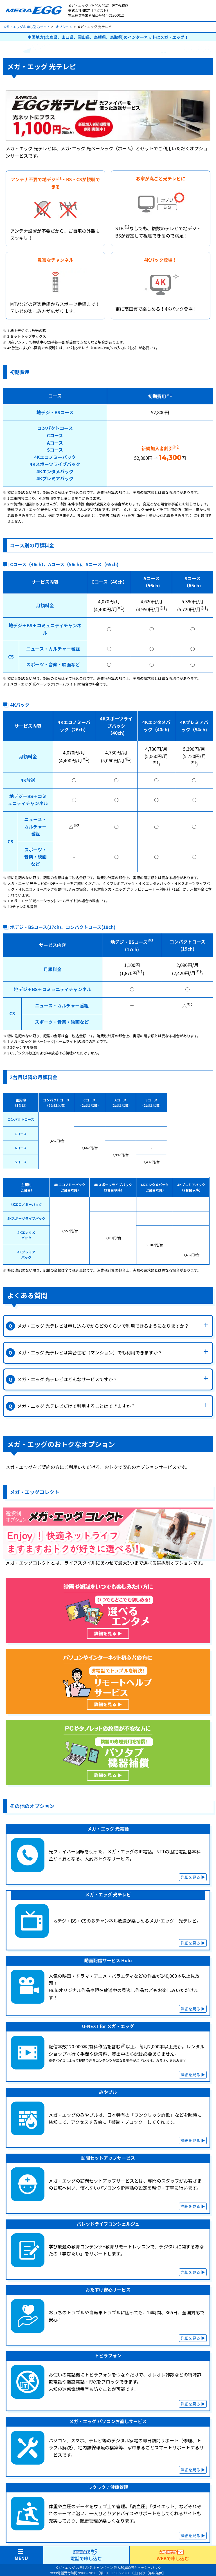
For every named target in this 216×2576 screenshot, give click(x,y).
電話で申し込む (86, 2555)
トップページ (21, 2500)
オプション (63, 26)
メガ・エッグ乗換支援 (139, 2516)
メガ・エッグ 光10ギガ (30, 2537)
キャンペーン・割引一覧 (141, 2500)
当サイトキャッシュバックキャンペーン (155, 2508)
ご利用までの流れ (25, 2545)
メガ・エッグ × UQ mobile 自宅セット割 (156, 2540)
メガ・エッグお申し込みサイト (26, 26)
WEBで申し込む (173, 2555)
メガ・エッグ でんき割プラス (145, 2524)
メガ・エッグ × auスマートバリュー (152, 2532)
